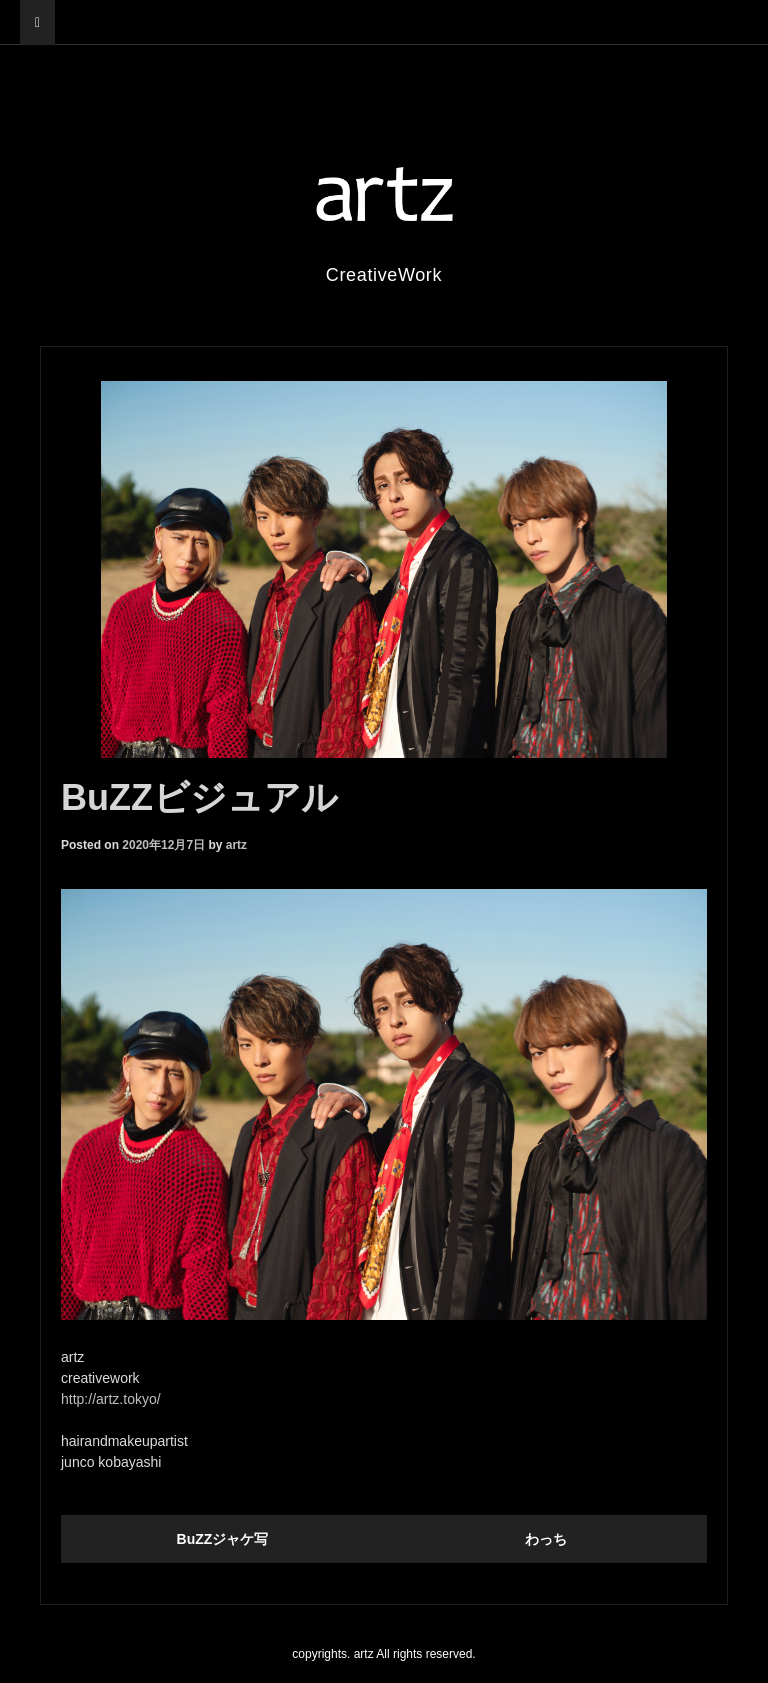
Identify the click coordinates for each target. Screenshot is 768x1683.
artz (236, 845)
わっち (546, 1539)
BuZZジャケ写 (223, 1539)
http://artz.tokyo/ (111, 1399)
